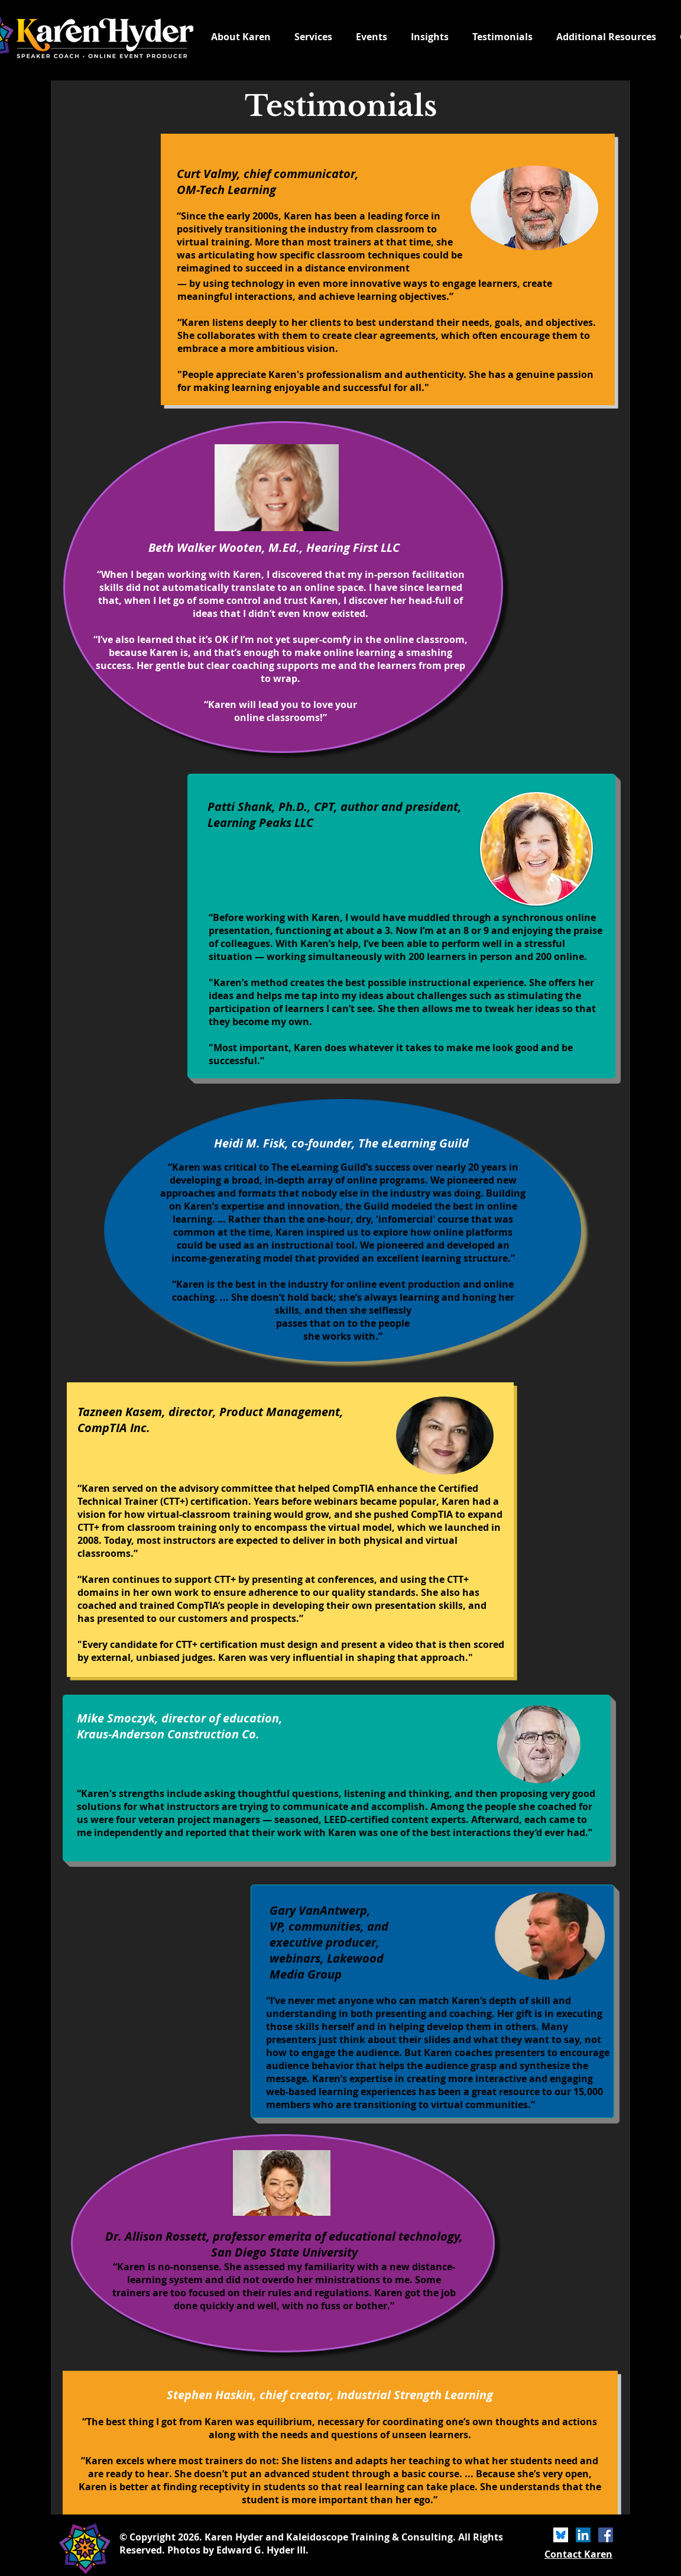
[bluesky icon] (560, 2534)
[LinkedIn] (583, 2534)
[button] (606, 37)
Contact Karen (578, 2554)
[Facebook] (605, 2534)
